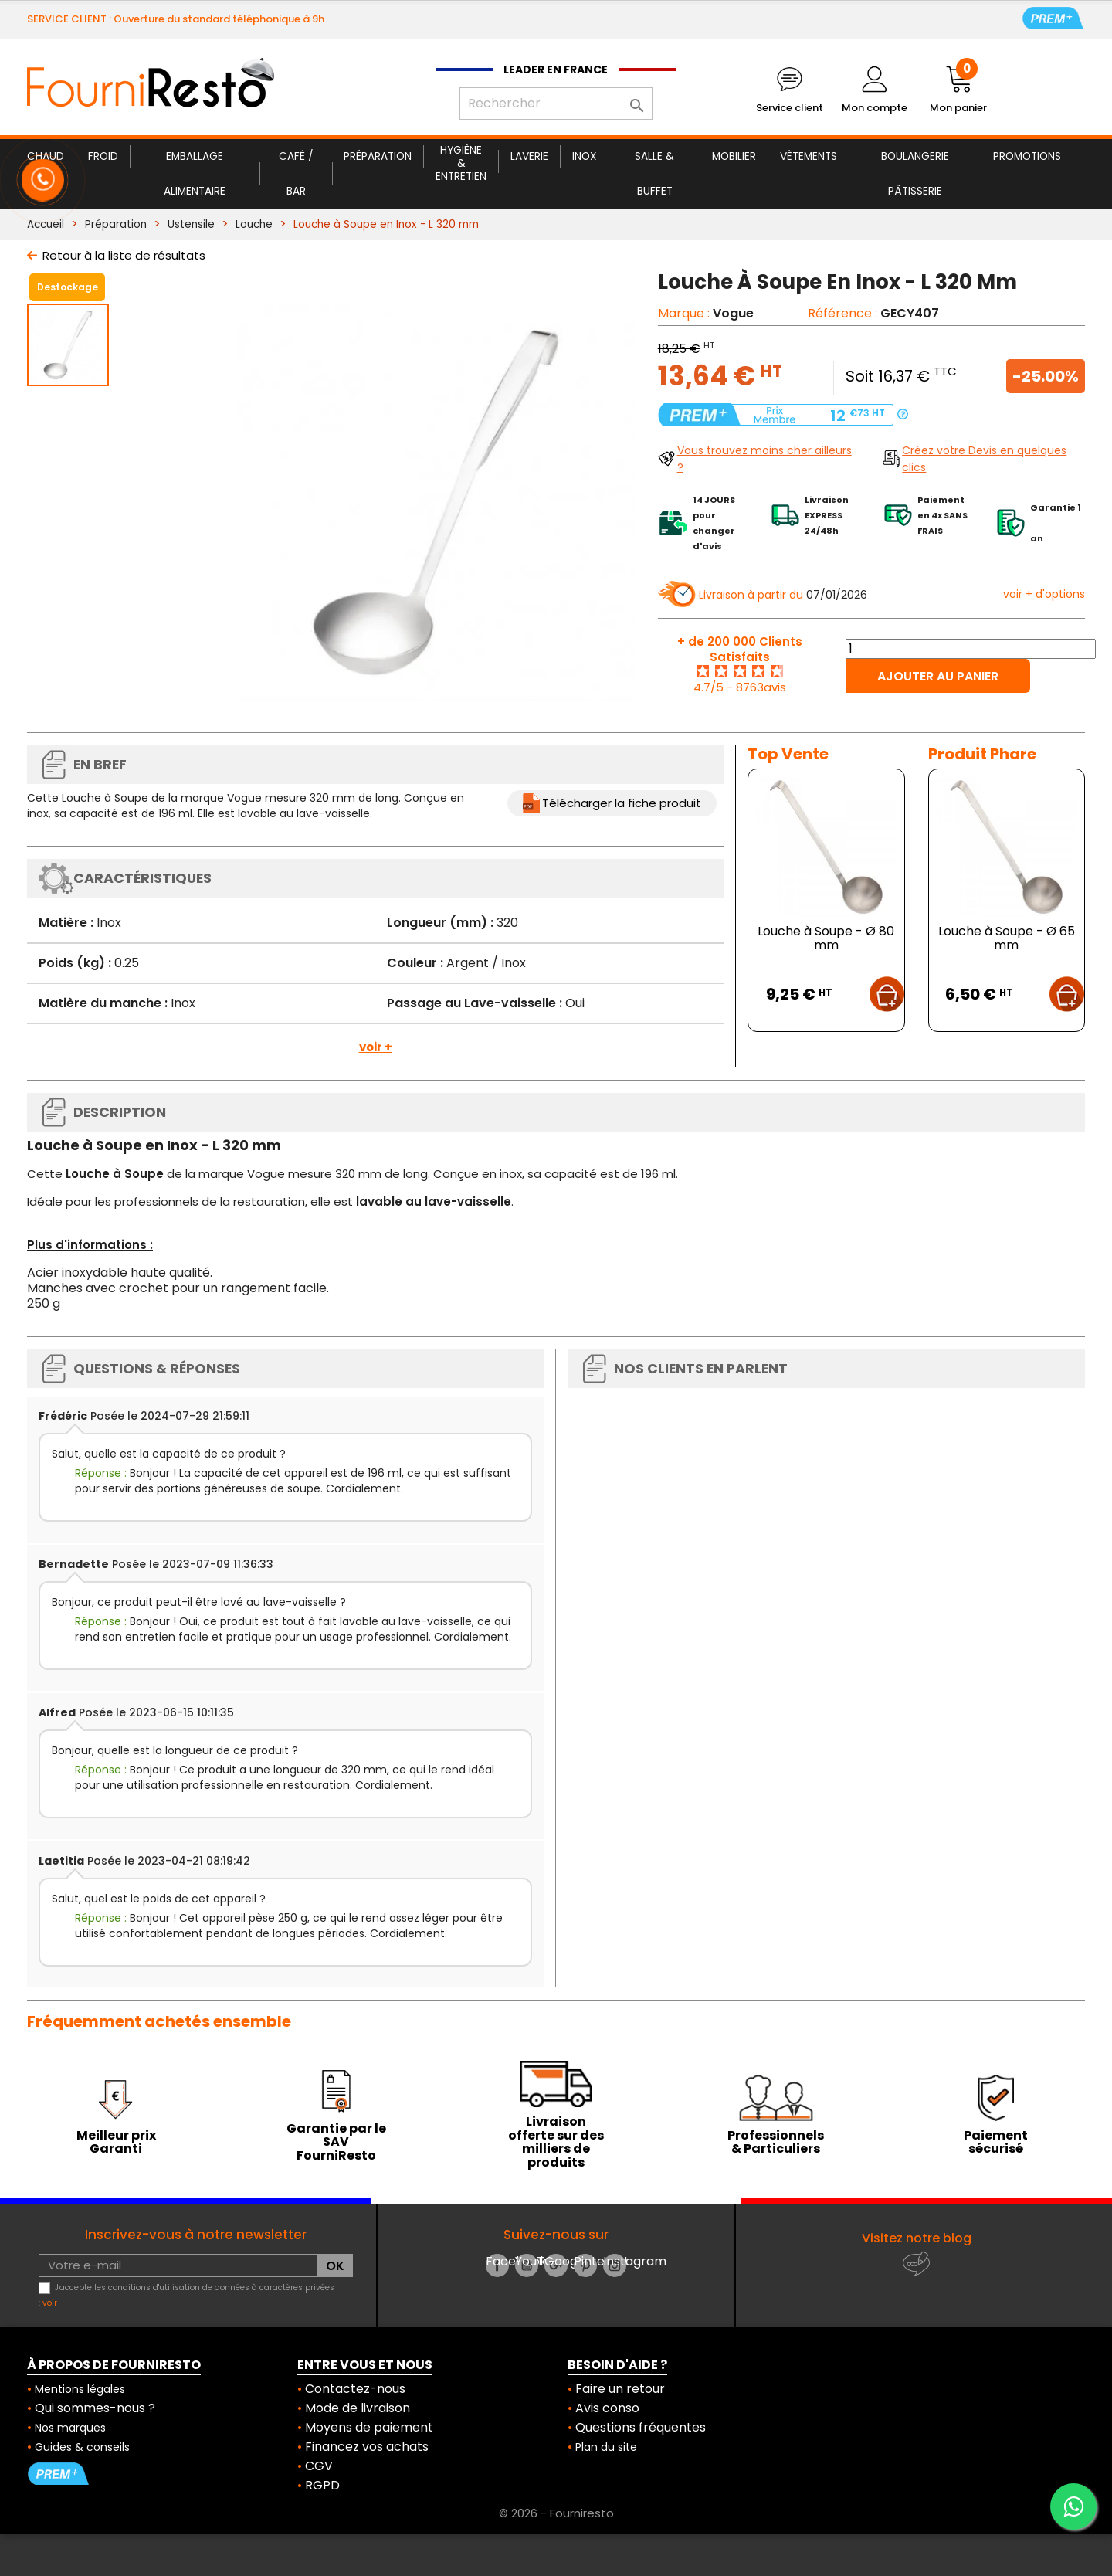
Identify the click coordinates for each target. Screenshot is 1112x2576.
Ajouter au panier (937, 676)
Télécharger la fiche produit (621, 803)
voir (49, 2303)
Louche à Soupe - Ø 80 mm (826, 938)
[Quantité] (971, 649)
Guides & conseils (82, 2447)
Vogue (733, 313)
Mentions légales (80, 2389)
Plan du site (606, 2447)
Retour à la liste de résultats (123, 255)
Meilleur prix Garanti (116, 2142)
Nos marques (70, 2427)
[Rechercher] (556, 103)
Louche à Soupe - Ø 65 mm (1006, 938)
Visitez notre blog (916, 2238)
